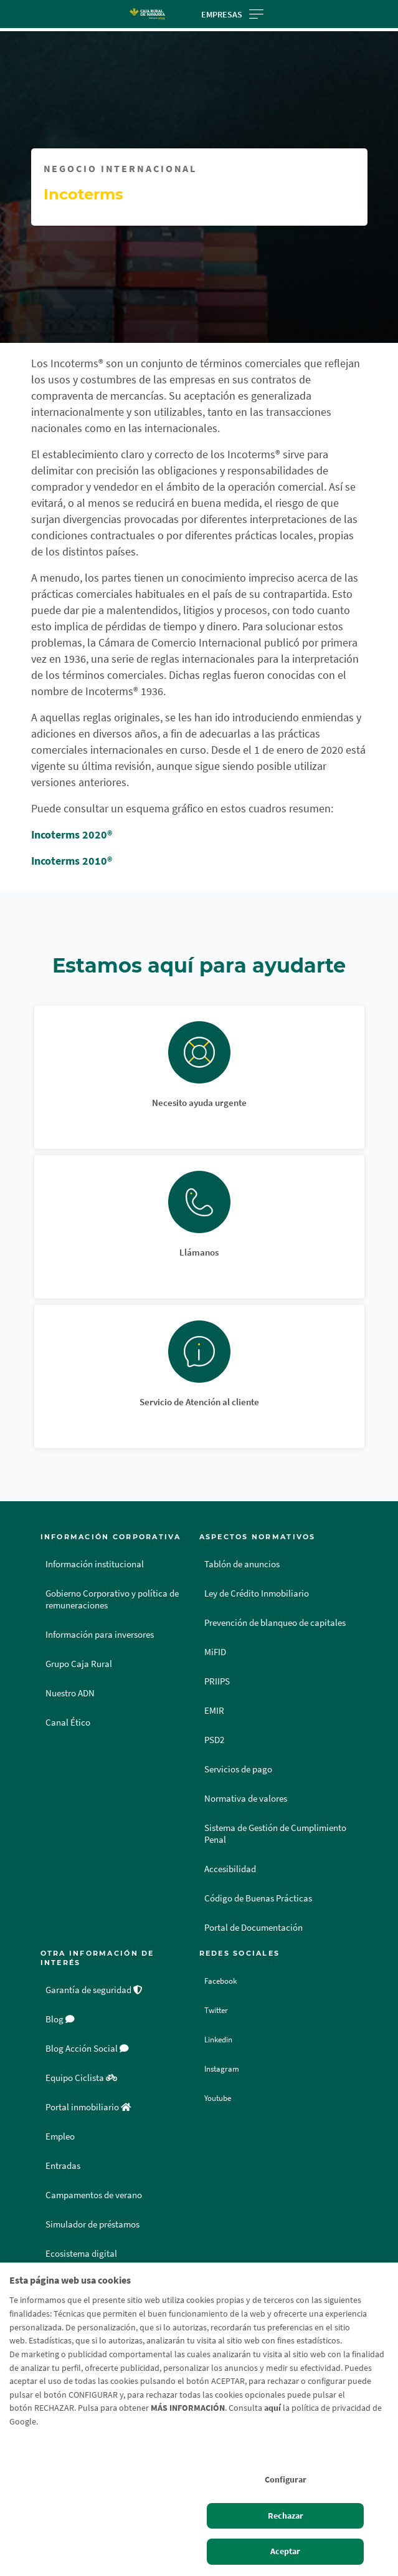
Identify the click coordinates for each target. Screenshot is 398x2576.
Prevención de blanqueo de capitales (275, 1622)
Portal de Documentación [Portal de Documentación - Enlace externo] (253, 1927)
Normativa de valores (245, 1798)
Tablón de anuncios (242, 1564)
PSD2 (214, 1740)
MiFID (215, 1652)
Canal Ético (67, 1722)
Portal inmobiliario (88, 2107)
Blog (60, 2019)
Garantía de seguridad (94, 1990)
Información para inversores (99, 1634)
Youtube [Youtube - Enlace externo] (221, 2098)
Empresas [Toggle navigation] (232, 14)
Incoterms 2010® (71, 860)
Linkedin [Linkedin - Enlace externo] (222, 2039)
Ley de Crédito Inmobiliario (256, 1593)
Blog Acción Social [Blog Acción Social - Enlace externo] (87, 2048)
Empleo (60, 2136)
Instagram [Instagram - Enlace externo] (225, 2068)
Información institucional (94, 1564)
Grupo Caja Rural (78, 1664)
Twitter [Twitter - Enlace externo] (219, 2010)
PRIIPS (217, 1681)
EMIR (214, 1710)
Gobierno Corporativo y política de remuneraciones (112, 1599)
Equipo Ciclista (81, 2077)
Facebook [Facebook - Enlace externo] (224, 1980)
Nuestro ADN (70, 1693)
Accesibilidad (230, 1869)
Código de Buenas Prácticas (258, 1898)
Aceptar (285, 2551)
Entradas (62, 2165)
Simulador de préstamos (92, 2224)
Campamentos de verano (93, 2195)
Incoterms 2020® (71, 834)
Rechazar (285, 2515)
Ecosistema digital (81, 2253)
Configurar (285, 2479)
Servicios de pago (238, 1769)
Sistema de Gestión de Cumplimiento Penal (275, 1833)
